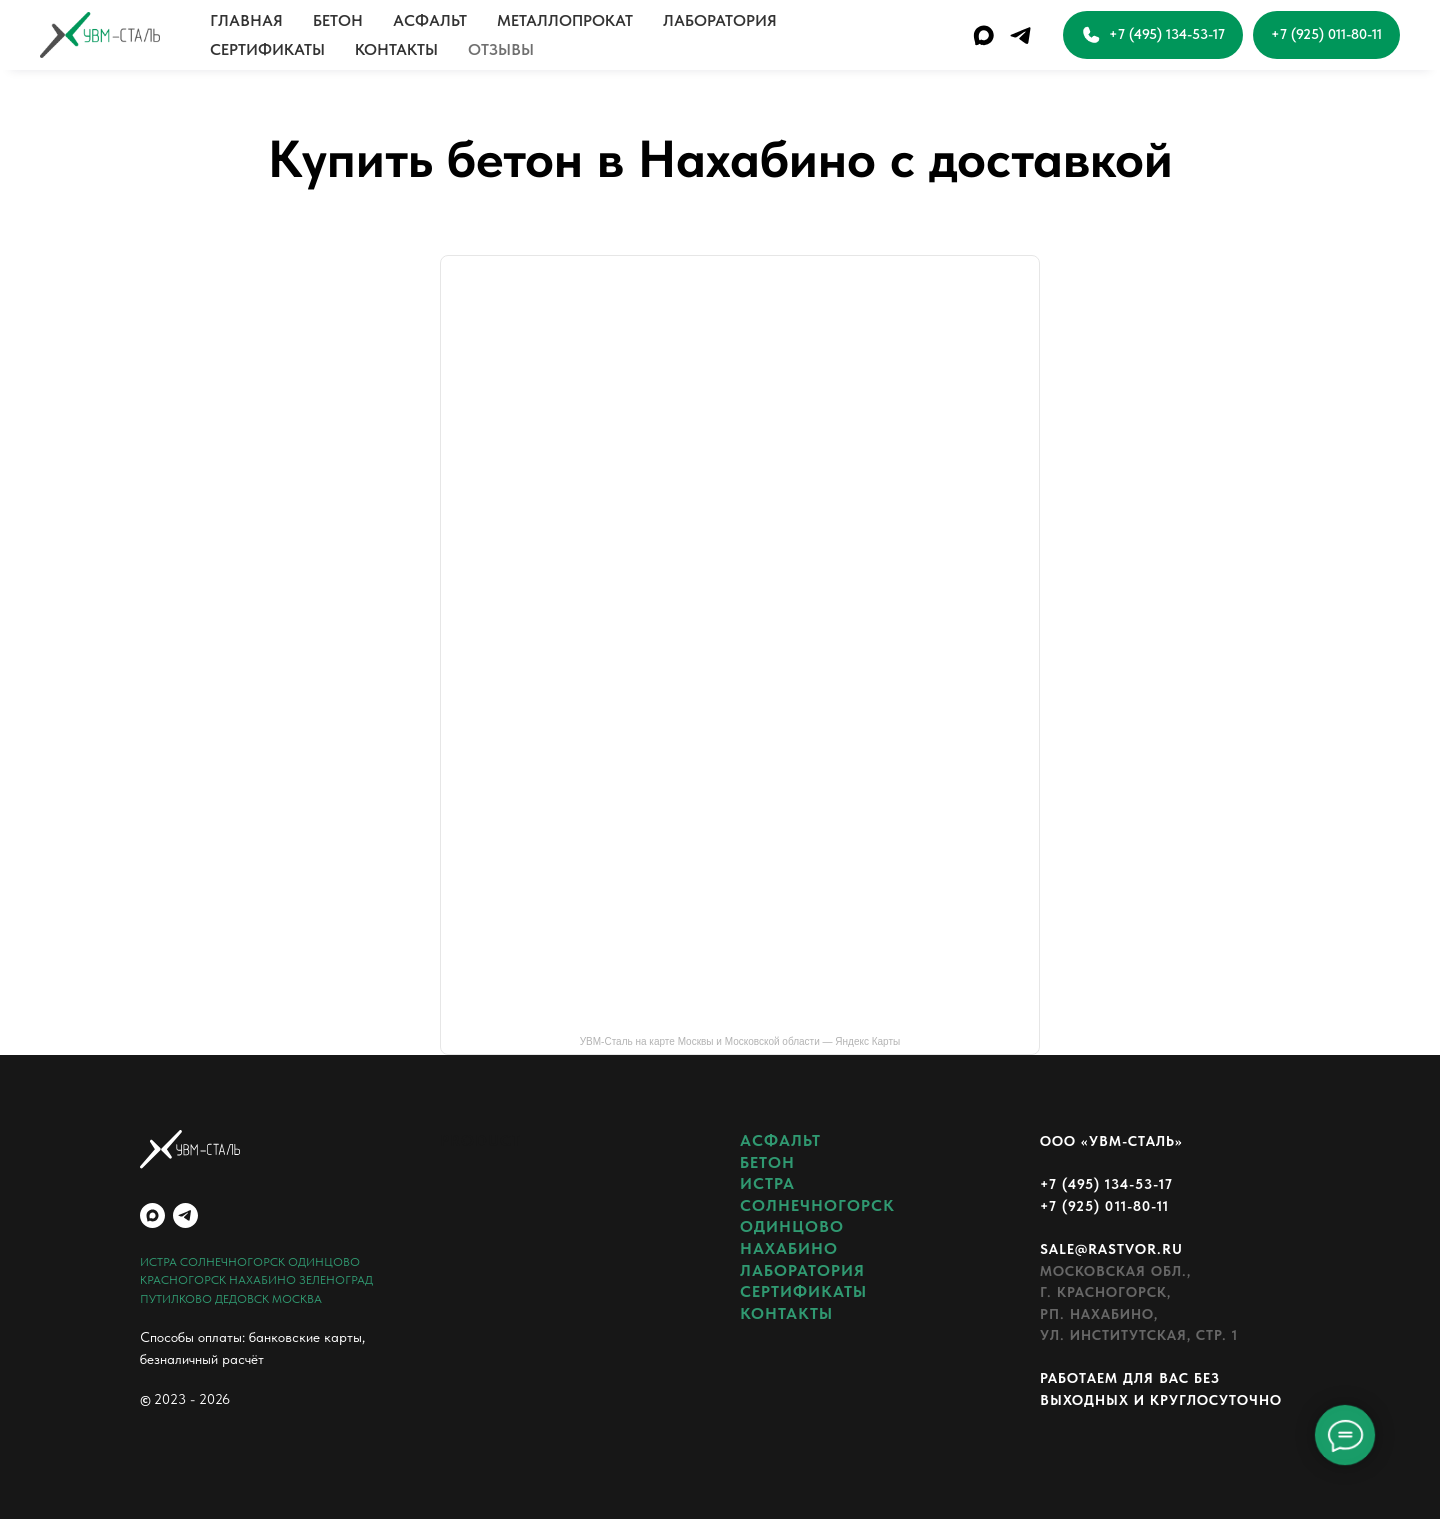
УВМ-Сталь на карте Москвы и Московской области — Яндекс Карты (740, 1041)
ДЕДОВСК (242, 1299)
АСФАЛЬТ (430, 20)
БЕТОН (338, 20)
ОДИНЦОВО (324, 1262)
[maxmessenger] (983, 35)
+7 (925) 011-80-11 (1104, 1206)
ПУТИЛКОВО (176, 1299)
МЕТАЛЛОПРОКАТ (565, 20)
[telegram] (1020, 35)
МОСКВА (297, 1299)
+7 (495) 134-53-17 (1106, 1184)
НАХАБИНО (262, 1280)
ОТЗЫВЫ (501, 49)
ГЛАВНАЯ (246, 20)
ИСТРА (158, 1262)
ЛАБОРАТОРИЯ (720, 20)
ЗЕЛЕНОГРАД (336, 1280)
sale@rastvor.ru (1111, 1249)
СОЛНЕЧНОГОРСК (232, 1262)
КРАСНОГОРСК (183, 1280)
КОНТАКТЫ (396, 49)
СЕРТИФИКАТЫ (267, 49)
